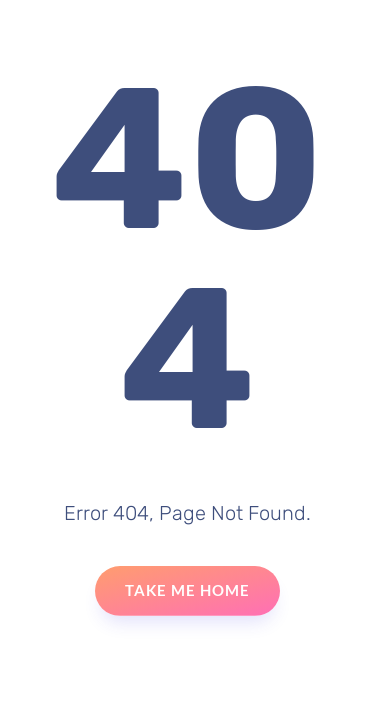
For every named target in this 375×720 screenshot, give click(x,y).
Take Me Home (187, 590)
